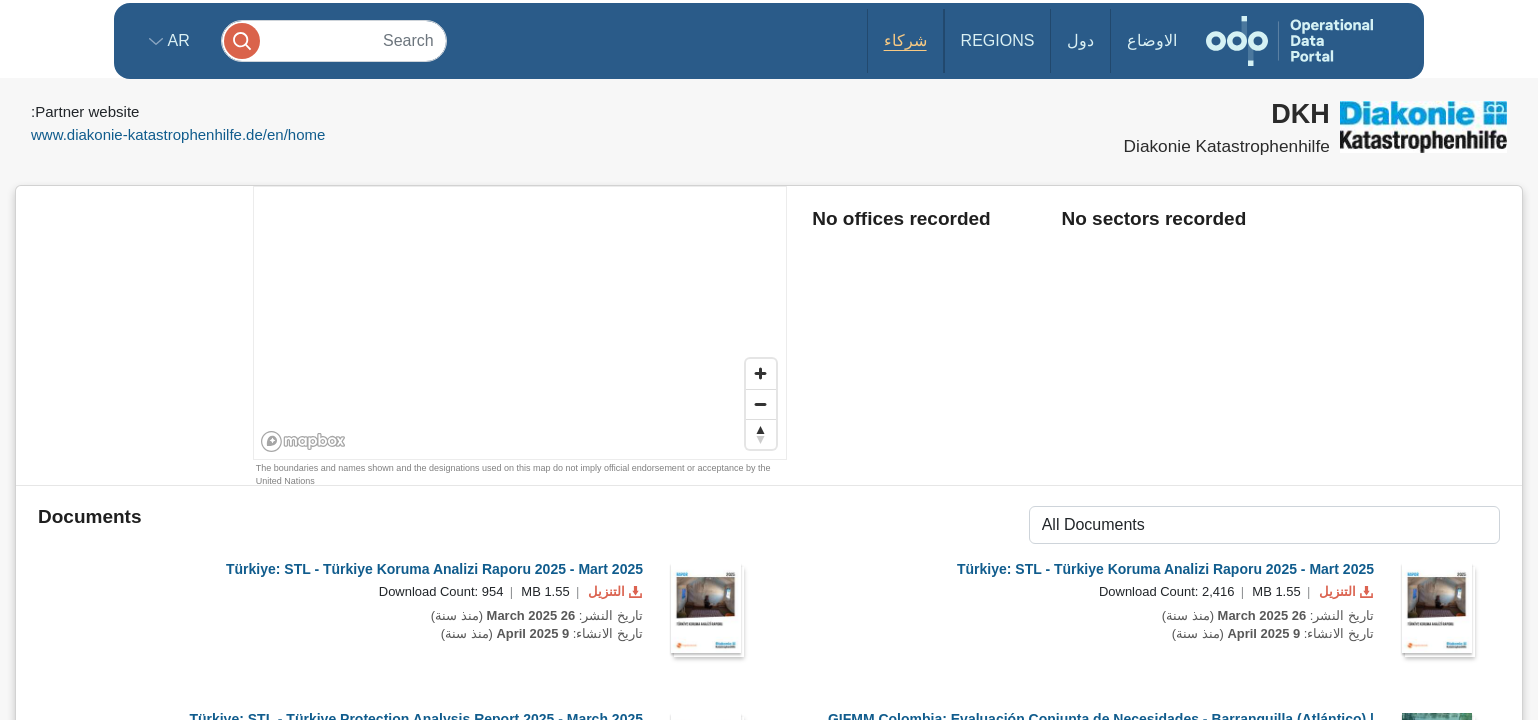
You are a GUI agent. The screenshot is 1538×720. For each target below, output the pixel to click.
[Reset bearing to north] (761, 434)
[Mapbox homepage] (303, 441)
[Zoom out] (761, 404)
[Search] (334, 40)
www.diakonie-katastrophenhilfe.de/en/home (178, 134)
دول (1080, 40)
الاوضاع (1152, 40)
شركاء (905, 40)
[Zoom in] (761, 374)
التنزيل (613, 591)
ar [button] (176, 40)
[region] (521, 324)
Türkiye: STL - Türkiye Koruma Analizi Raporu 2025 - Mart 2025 (434, 569)
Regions (998, 40)
